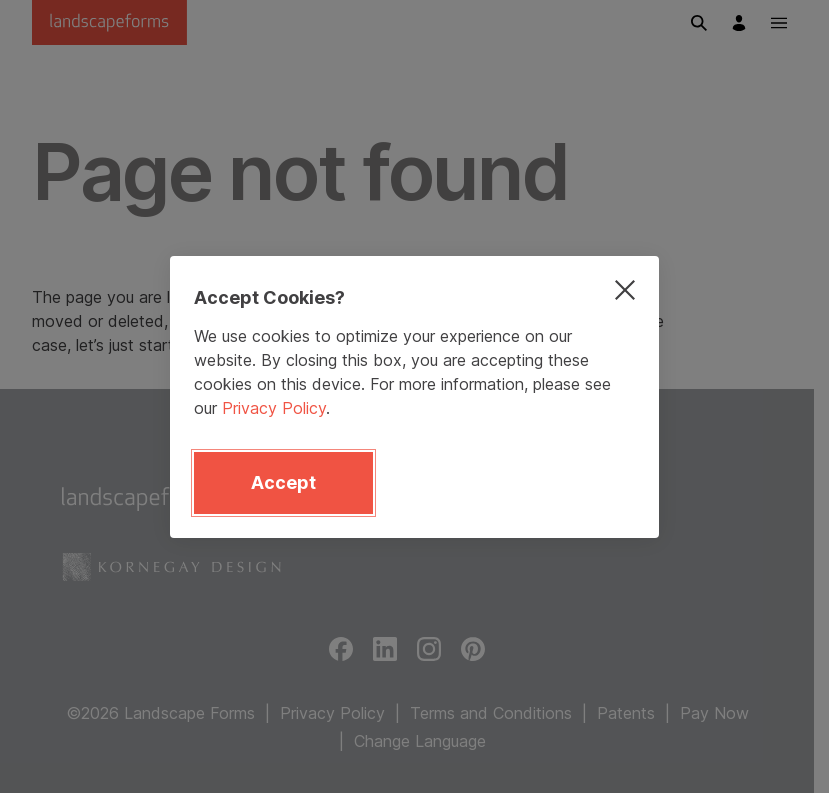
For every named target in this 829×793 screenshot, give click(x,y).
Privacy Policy (274, 408)
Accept (283, 482)
